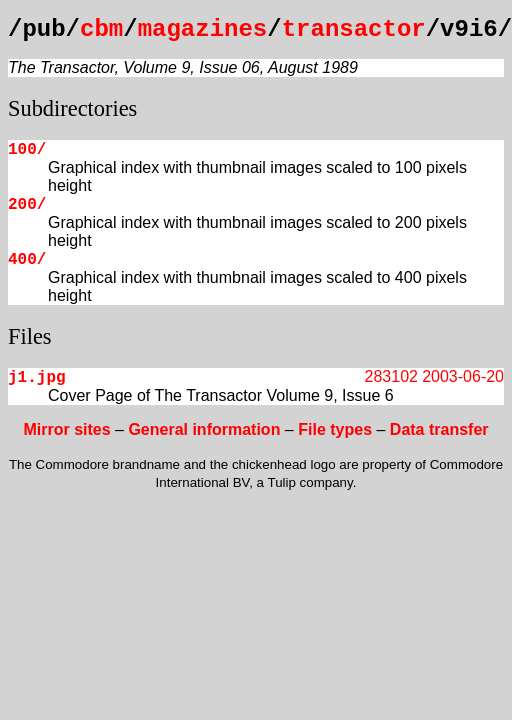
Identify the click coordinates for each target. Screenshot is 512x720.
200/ (27, 205)
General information (204, 429)
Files (30, 336)
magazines (203, 29)
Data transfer (439, 429)
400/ (27, 260)
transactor (354, 29)
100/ (27, 150)
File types (335, 429)
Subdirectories (72, 108)
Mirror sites (66, 429)
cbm (101, 29)
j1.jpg (37, 378)
